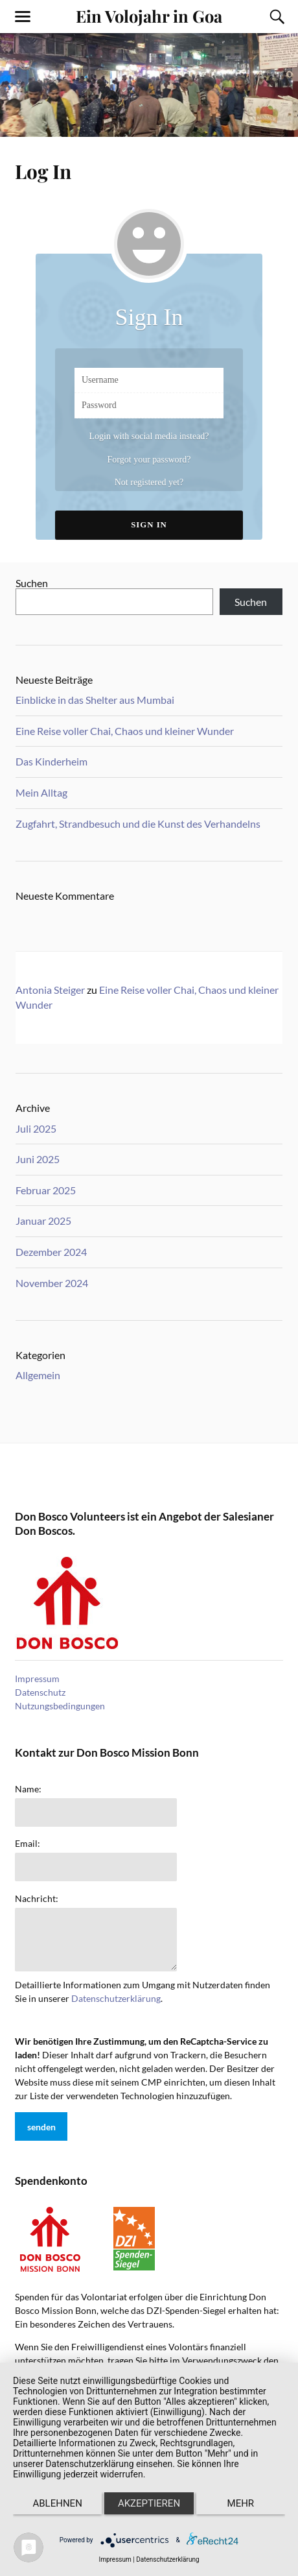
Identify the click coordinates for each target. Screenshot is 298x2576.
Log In (43, 171)
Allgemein (38, 1375)
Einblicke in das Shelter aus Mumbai (95, 699)
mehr (241, 2503)
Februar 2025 (46, 1190)
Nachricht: (36, 1898)
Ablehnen (57, 2503)
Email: (27, 1843)
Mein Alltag (41, 792)
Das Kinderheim (51, 761)
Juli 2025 (36, 1128)
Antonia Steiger (50, 989)
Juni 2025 (38, 1159)
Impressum (37, 1678)
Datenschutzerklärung (116, 1998)
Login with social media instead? (149, 436)
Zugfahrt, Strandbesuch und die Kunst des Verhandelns (138, 823)
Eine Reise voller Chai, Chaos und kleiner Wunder (125, 731)
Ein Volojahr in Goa (149, 16)
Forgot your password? (149, 459)
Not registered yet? (149, 482)
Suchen (32, 583)
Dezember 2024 (51, 1252)
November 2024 (52, 1283)
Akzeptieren (149, 2503)
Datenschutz (40, 1692)
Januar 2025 (43, 1220)
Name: (28, 1789)
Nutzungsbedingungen (60, 1705)
